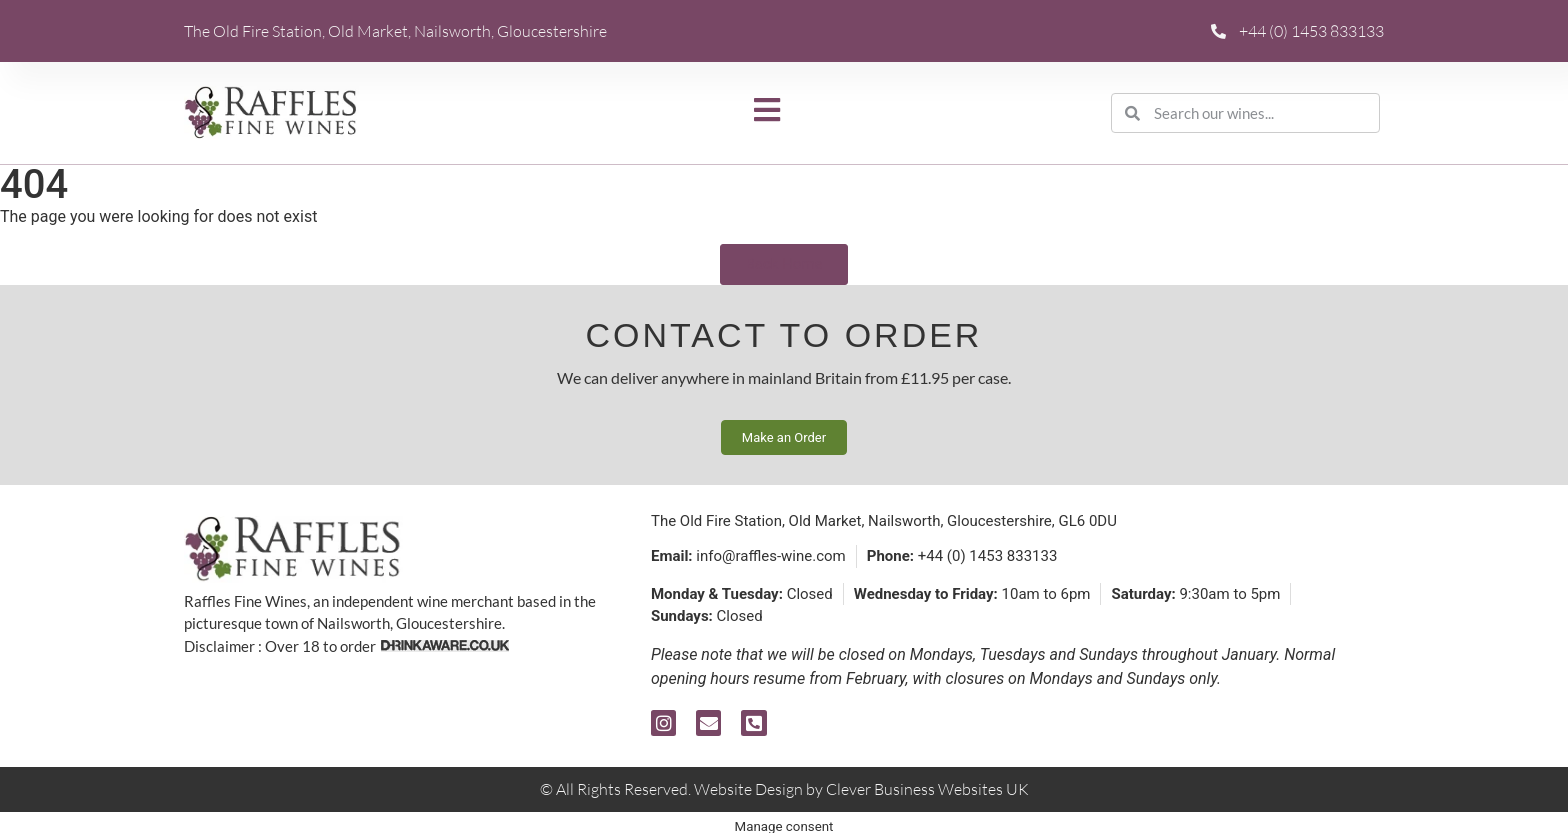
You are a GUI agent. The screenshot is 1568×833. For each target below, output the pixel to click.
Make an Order (784, 437)
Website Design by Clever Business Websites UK (861, 789)
